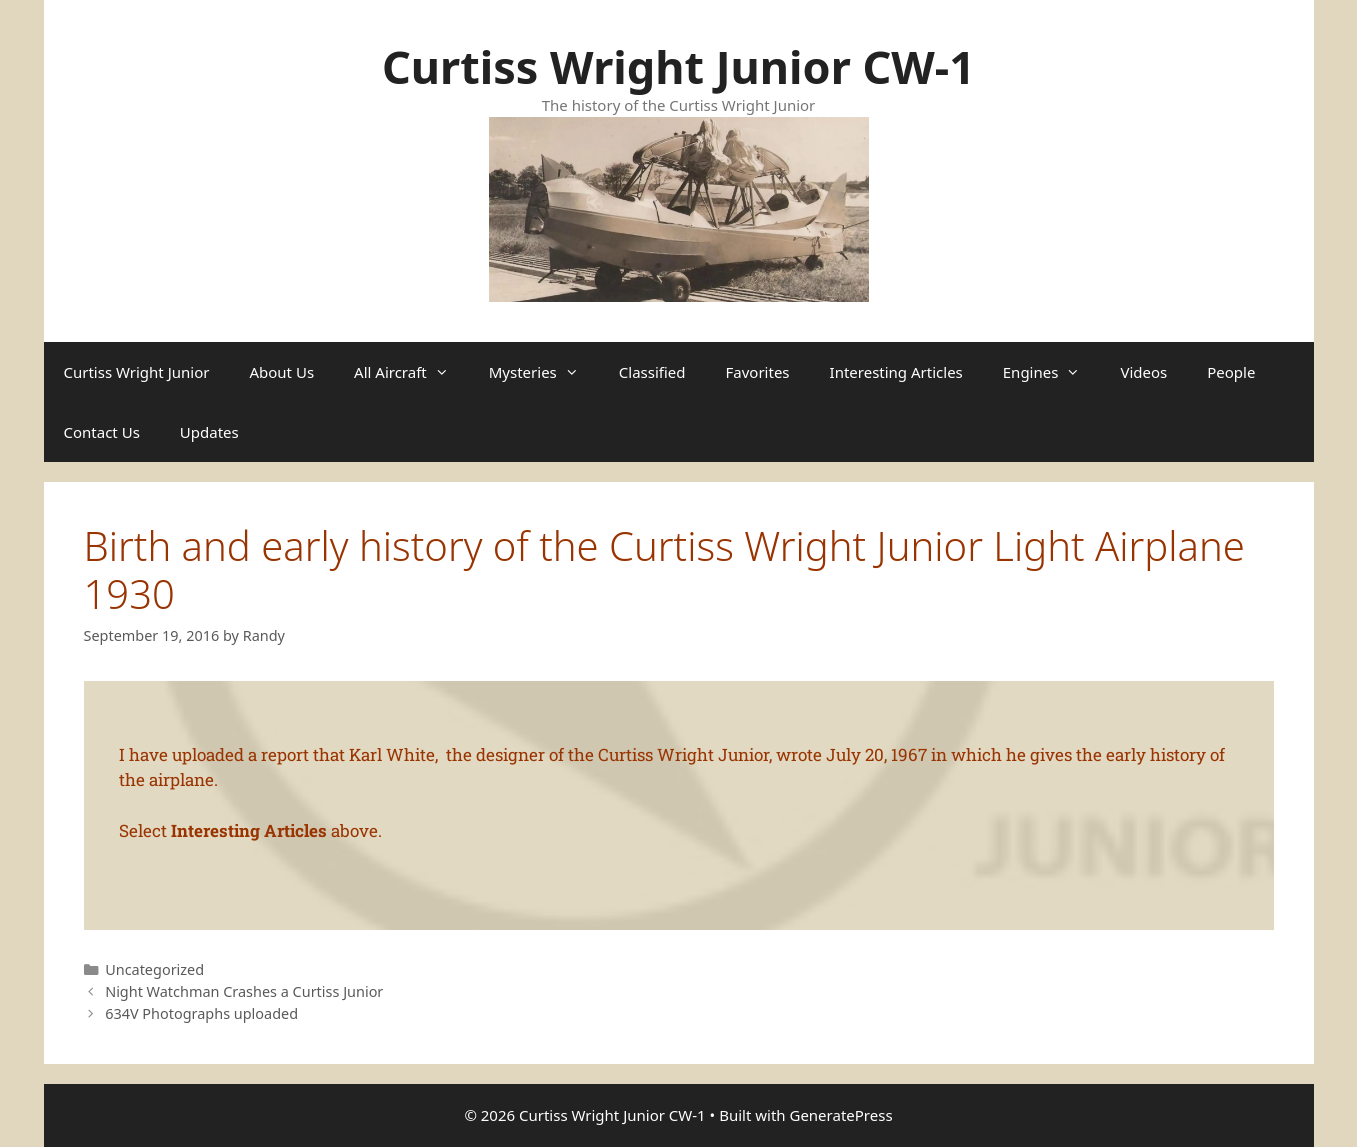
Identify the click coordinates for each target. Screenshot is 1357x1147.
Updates (209, 432)
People (1231, 372)
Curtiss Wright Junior (137, 372)
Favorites (758, 372)
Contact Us (102, 432)
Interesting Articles (896, 372)
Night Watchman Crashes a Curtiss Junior (244, 991)
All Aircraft (411, 372)
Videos (1143, 372)
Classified (652, 372)
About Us (281, 372)
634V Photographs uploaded (201, 1013)
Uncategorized (154, 969)
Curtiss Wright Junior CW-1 (678, 66)
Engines (1052, 372)
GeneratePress (840, 1115)
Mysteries (544, 372)
